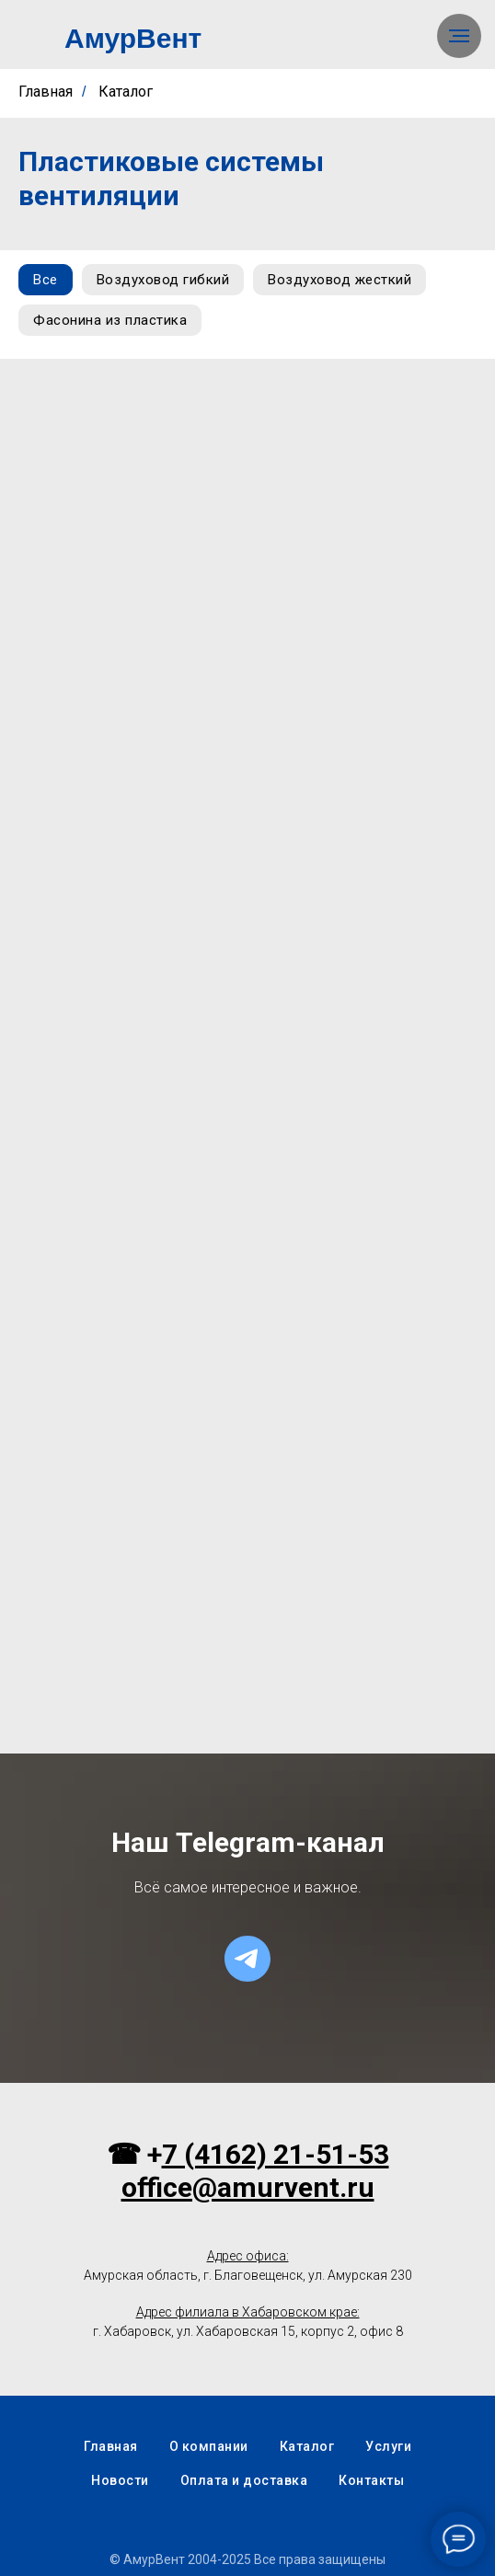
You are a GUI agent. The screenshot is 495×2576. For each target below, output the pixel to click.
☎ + (134, 2154)
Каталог (125, 91)
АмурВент (132, 38)
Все (45, 279)
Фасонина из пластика (110, 320)
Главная (45, 91)
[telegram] (247, 1959)
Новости (120, 2480)
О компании (208, 2446)
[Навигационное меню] (459, 35)
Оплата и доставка (244, 2480)
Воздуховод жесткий (339, 279)
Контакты (371, 2480)
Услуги (388, 2446)
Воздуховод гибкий (163, 279)
